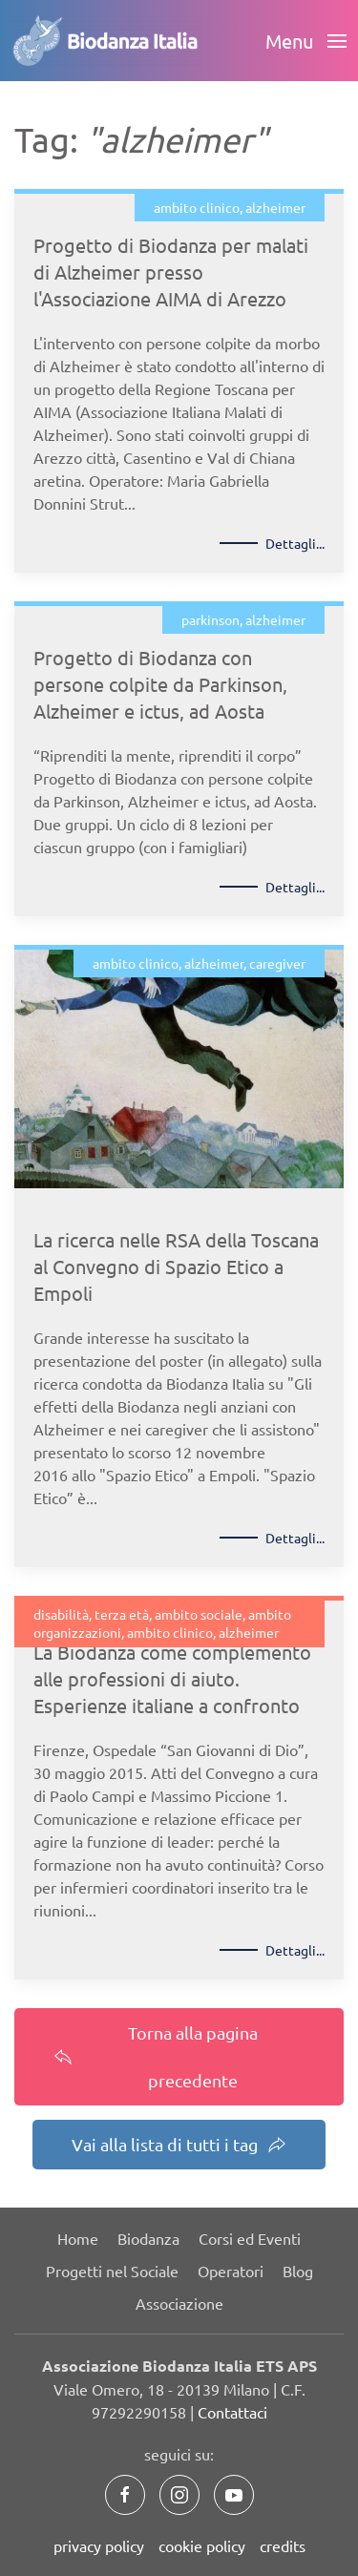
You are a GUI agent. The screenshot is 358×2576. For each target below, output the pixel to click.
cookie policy (201, 2545)
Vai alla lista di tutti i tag (179, 2144)
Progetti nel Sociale (112, 2270)
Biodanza (148, 2238)
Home (77, 2238)
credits (282, 2545)
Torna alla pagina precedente (155, 2056)
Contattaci (232, 2411)
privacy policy (98, 2545)
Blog (298, 2270)
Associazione (179, 2303)
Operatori (230, 2270)
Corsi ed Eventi (250, 2238)
